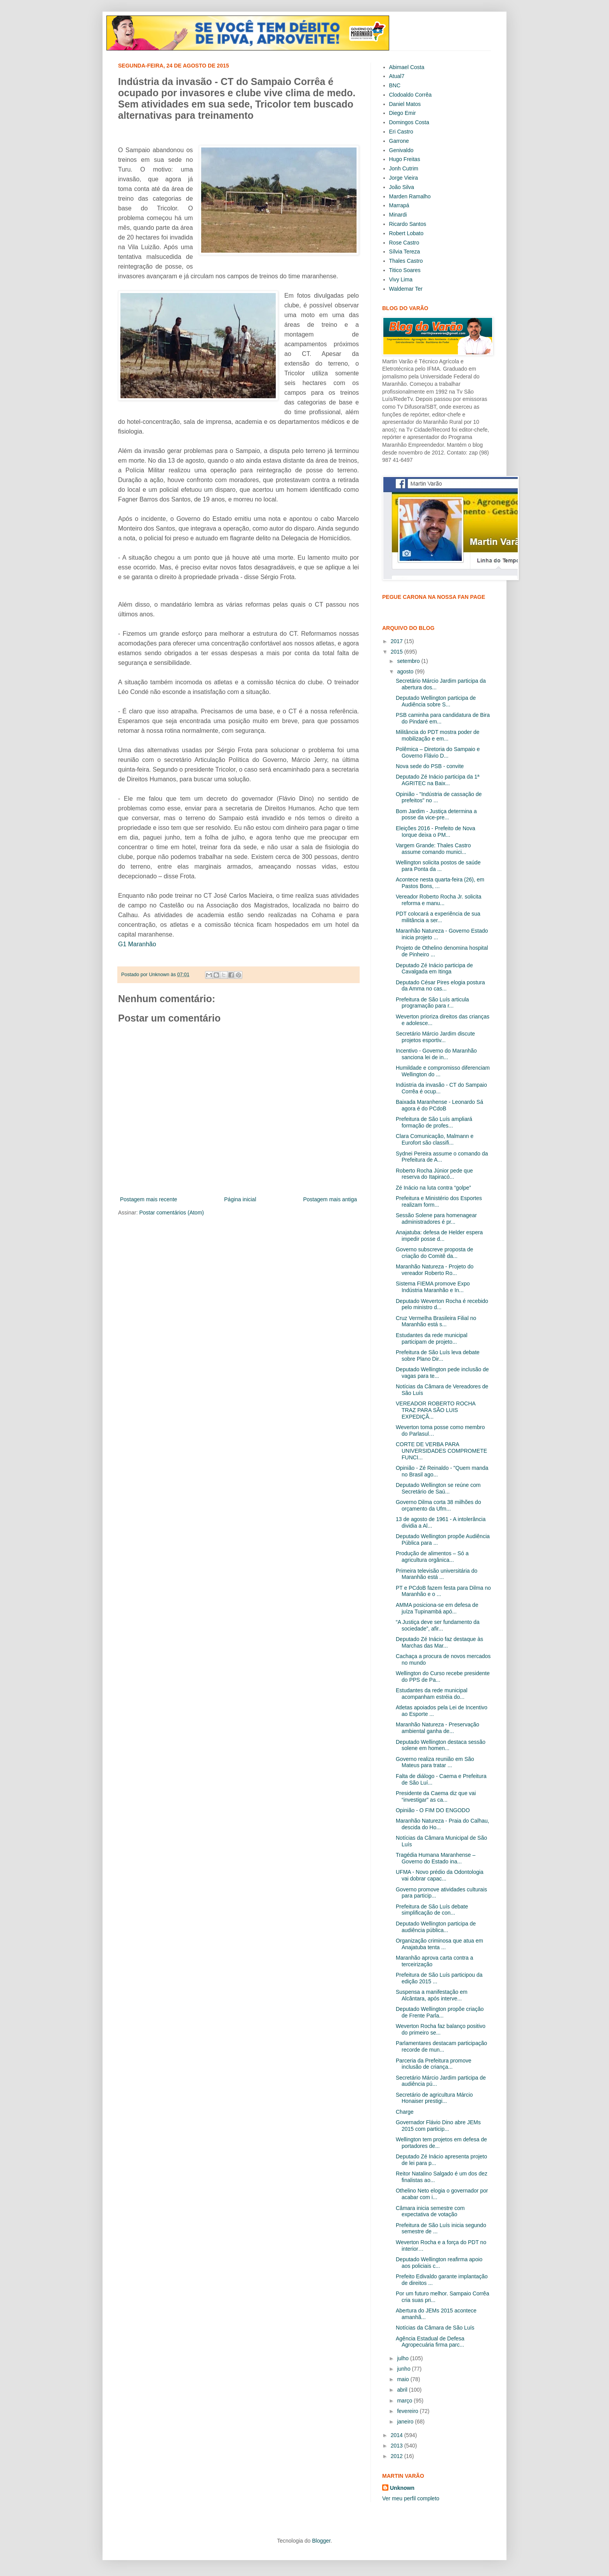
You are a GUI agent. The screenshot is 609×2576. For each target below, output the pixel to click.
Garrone (399, 141)
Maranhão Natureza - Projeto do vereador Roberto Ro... (434, 1269)
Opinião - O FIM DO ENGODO (433, 1810)
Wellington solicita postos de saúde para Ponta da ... (438, 865)
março (405, 2400)
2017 (397, 641)
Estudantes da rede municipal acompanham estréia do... (431, 1693)
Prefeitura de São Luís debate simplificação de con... (432, 1909)
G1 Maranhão (137, 944)
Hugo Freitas (404, 159)
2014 (397, 2435)
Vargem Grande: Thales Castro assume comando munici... (433, 848)
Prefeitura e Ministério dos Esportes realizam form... (439, 1201)
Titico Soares (405, 270)
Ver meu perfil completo (410, 2498)
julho (403, 2358)
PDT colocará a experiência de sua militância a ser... (438, 917)
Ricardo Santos (407, 224)
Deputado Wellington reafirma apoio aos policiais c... (439, 2262)
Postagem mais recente (148, 1199)
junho (404, 2369)
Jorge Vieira (403, 178)
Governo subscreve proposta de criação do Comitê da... (434, 1252)
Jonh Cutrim (403, 168)
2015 (397, 652)
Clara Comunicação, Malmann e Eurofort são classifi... (434, 1139)
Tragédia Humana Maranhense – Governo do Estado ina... (435, 1858)
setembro (409, 661)
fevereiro (408, 2411)
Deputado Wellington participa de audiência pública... (436, 1926)
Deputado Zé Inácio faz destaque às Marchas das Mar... (439, 1642)
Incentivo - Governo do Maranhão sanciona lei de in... (436, 1054)
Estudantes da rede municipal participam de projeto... (431, 1338)
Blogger (321, 2541)
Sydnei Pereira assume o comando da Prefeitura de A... (442, 1156)
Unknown (402, 2488)
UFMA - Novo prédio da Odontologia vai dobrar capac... (440, 1875)
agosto (406, 671)
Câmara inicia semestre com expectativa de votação (430, 2211)
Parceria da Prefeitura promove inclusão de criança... (434, 2063)
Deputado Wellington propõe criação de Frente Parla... (440, 2012)
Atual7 (397, 76)
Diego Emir (402, 113)
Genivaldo (401, 150)
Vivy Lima (400, 279)
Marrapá (399, 205)
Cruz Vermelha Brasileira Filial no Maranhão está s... (436, 1321)
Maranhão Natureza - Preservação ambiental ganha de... (437, 1727)
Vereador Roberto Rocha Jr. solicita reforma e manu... (438, 899)
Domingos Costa (409, 122)
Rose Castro (404, 242)
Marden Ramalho (410, 196)
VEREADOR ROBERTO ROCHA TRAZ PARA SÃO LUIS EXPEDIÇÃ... (435, 1410)
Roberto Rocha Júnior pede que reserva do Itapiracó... (434, 1173)
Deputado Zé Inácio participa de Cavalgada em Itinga (434, 968)
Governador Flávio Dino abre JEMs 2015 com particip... (438, 2125)
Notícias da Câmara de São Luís (435, 2327)
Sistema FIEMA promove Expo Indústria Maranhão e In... (433, 1286)
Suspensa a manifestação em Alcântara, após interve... (431, 1995)
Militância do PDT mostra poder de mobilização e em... (437, 735)
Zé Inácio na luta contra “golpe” (433, 1188)
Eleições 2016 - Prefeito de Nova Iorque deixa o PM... (435, 831)
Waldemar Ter (406, 289)
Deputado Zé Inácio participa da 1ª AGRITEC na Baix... (437, 780)
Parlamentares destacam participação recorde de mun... (441, 2046)
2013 (397, 2445)
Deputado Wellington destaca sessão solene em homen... (440, 1745)
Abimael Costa (407, 67)
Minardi (398, 215)
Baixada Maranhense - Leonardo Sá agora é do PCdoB (439, 1105)
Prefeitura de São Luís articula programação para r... (432, 1002)
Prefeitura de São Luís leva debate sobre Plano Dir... (438, 1355)
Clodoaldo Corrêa (410, 95)
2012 (397, 2456)
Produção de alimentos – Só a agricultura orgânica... (432, 1556)
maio (403, 2379)
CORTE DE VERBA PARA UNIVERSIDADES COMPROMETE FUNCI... (441, 1451)
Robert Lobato (406, 233)
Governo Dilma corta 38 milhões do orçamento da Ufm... (438, 1505)
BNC (395, 85)
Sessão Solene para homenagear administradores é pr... (436, 1218)
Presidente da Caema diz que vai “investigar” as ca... (436, 1796)
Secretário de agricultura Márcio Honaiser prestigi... (434, 2098)
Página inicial (240, 1199)
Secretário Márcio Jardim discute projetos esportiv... (435, 1036)
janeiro (406, 2421)
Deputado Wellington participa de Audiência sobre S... (436, 701)
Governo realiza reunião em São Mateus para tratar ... (435, 1762)
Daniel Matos (405, 104)
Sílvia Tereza (404, 251)
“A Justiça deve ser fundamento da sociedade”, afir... (438, 1625)
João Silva (401, 187)
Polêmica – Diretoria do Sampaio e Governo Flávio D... (438, 752)
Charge (405, 2112)
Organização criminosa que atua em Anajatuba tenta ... (439, 1944)
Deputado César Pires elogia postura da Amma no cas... (440, 985)
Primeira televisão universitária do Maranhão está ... (436, 1574)
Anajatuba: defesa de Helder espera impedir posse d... (439, 1235)
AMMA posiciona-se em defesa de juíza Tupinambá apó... (437, 1608)
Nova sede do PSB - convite (430, 766)
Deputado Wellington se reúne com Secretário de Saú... (438, 1488)
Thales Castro (406, 261)
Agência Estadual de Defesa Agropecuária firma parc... (430, 2341)
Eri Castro (401, 131)
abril (403, 2390)
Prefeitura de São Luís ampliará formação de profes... (434, 1122)
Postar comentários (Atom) (171, 1212)
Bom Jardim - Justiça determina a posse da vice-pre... (436, 814)
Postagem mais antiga (330, 1199)
